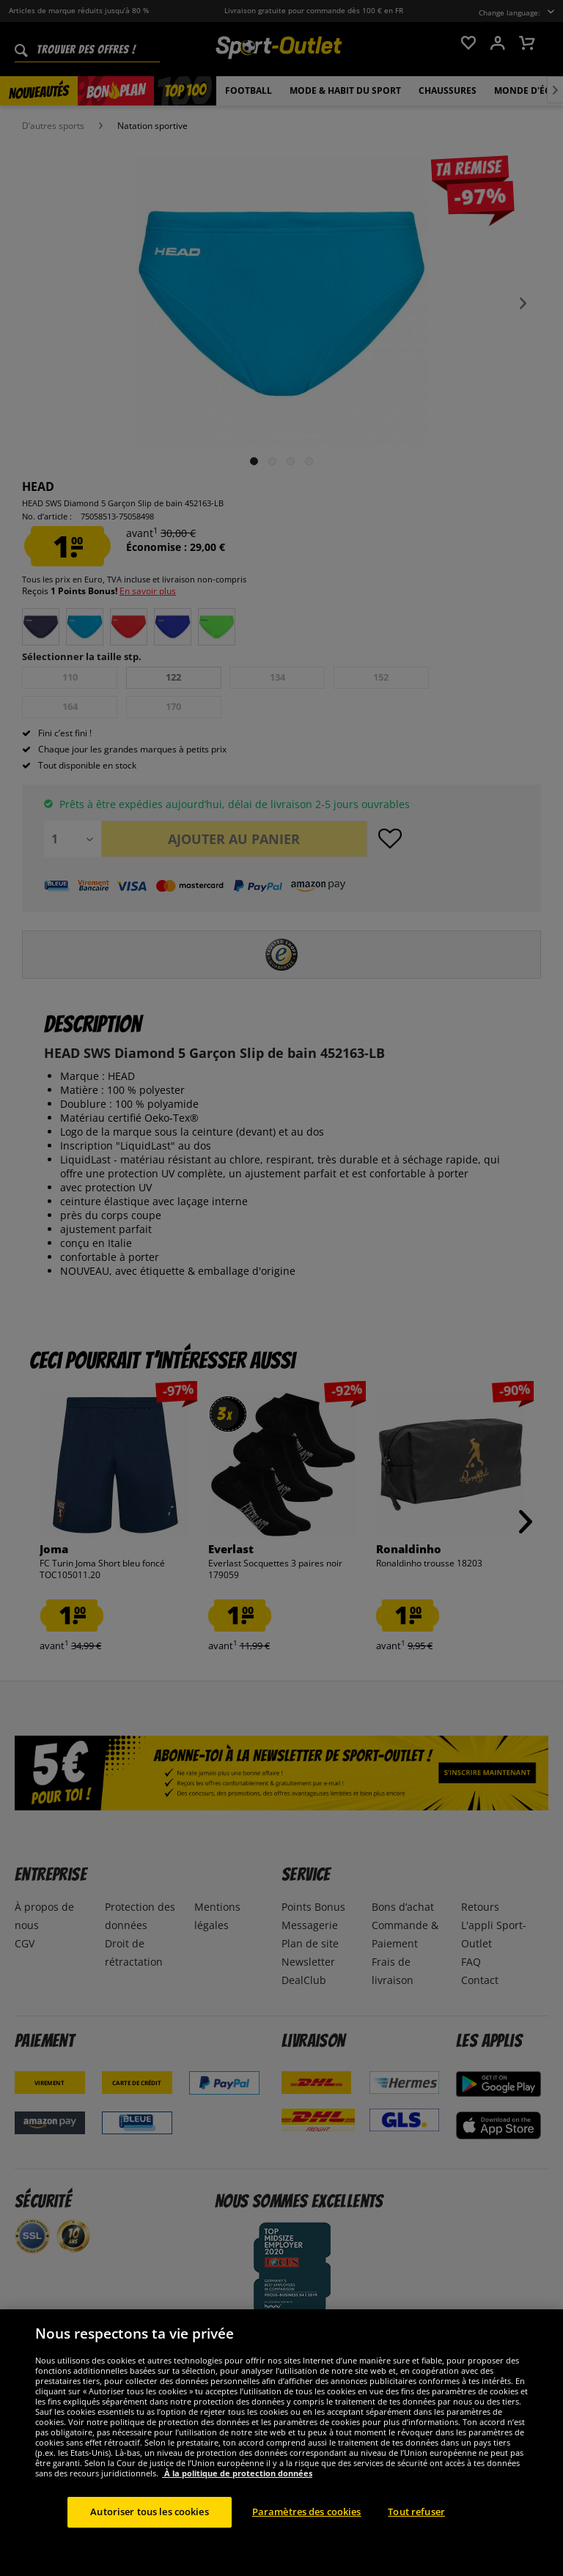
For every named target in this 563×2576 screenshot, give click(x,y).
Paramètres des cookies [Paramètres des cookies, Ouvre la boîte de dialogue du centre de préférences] (306, 2538)
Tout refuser (416, 2538)
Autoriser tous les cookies (149, 2538)
